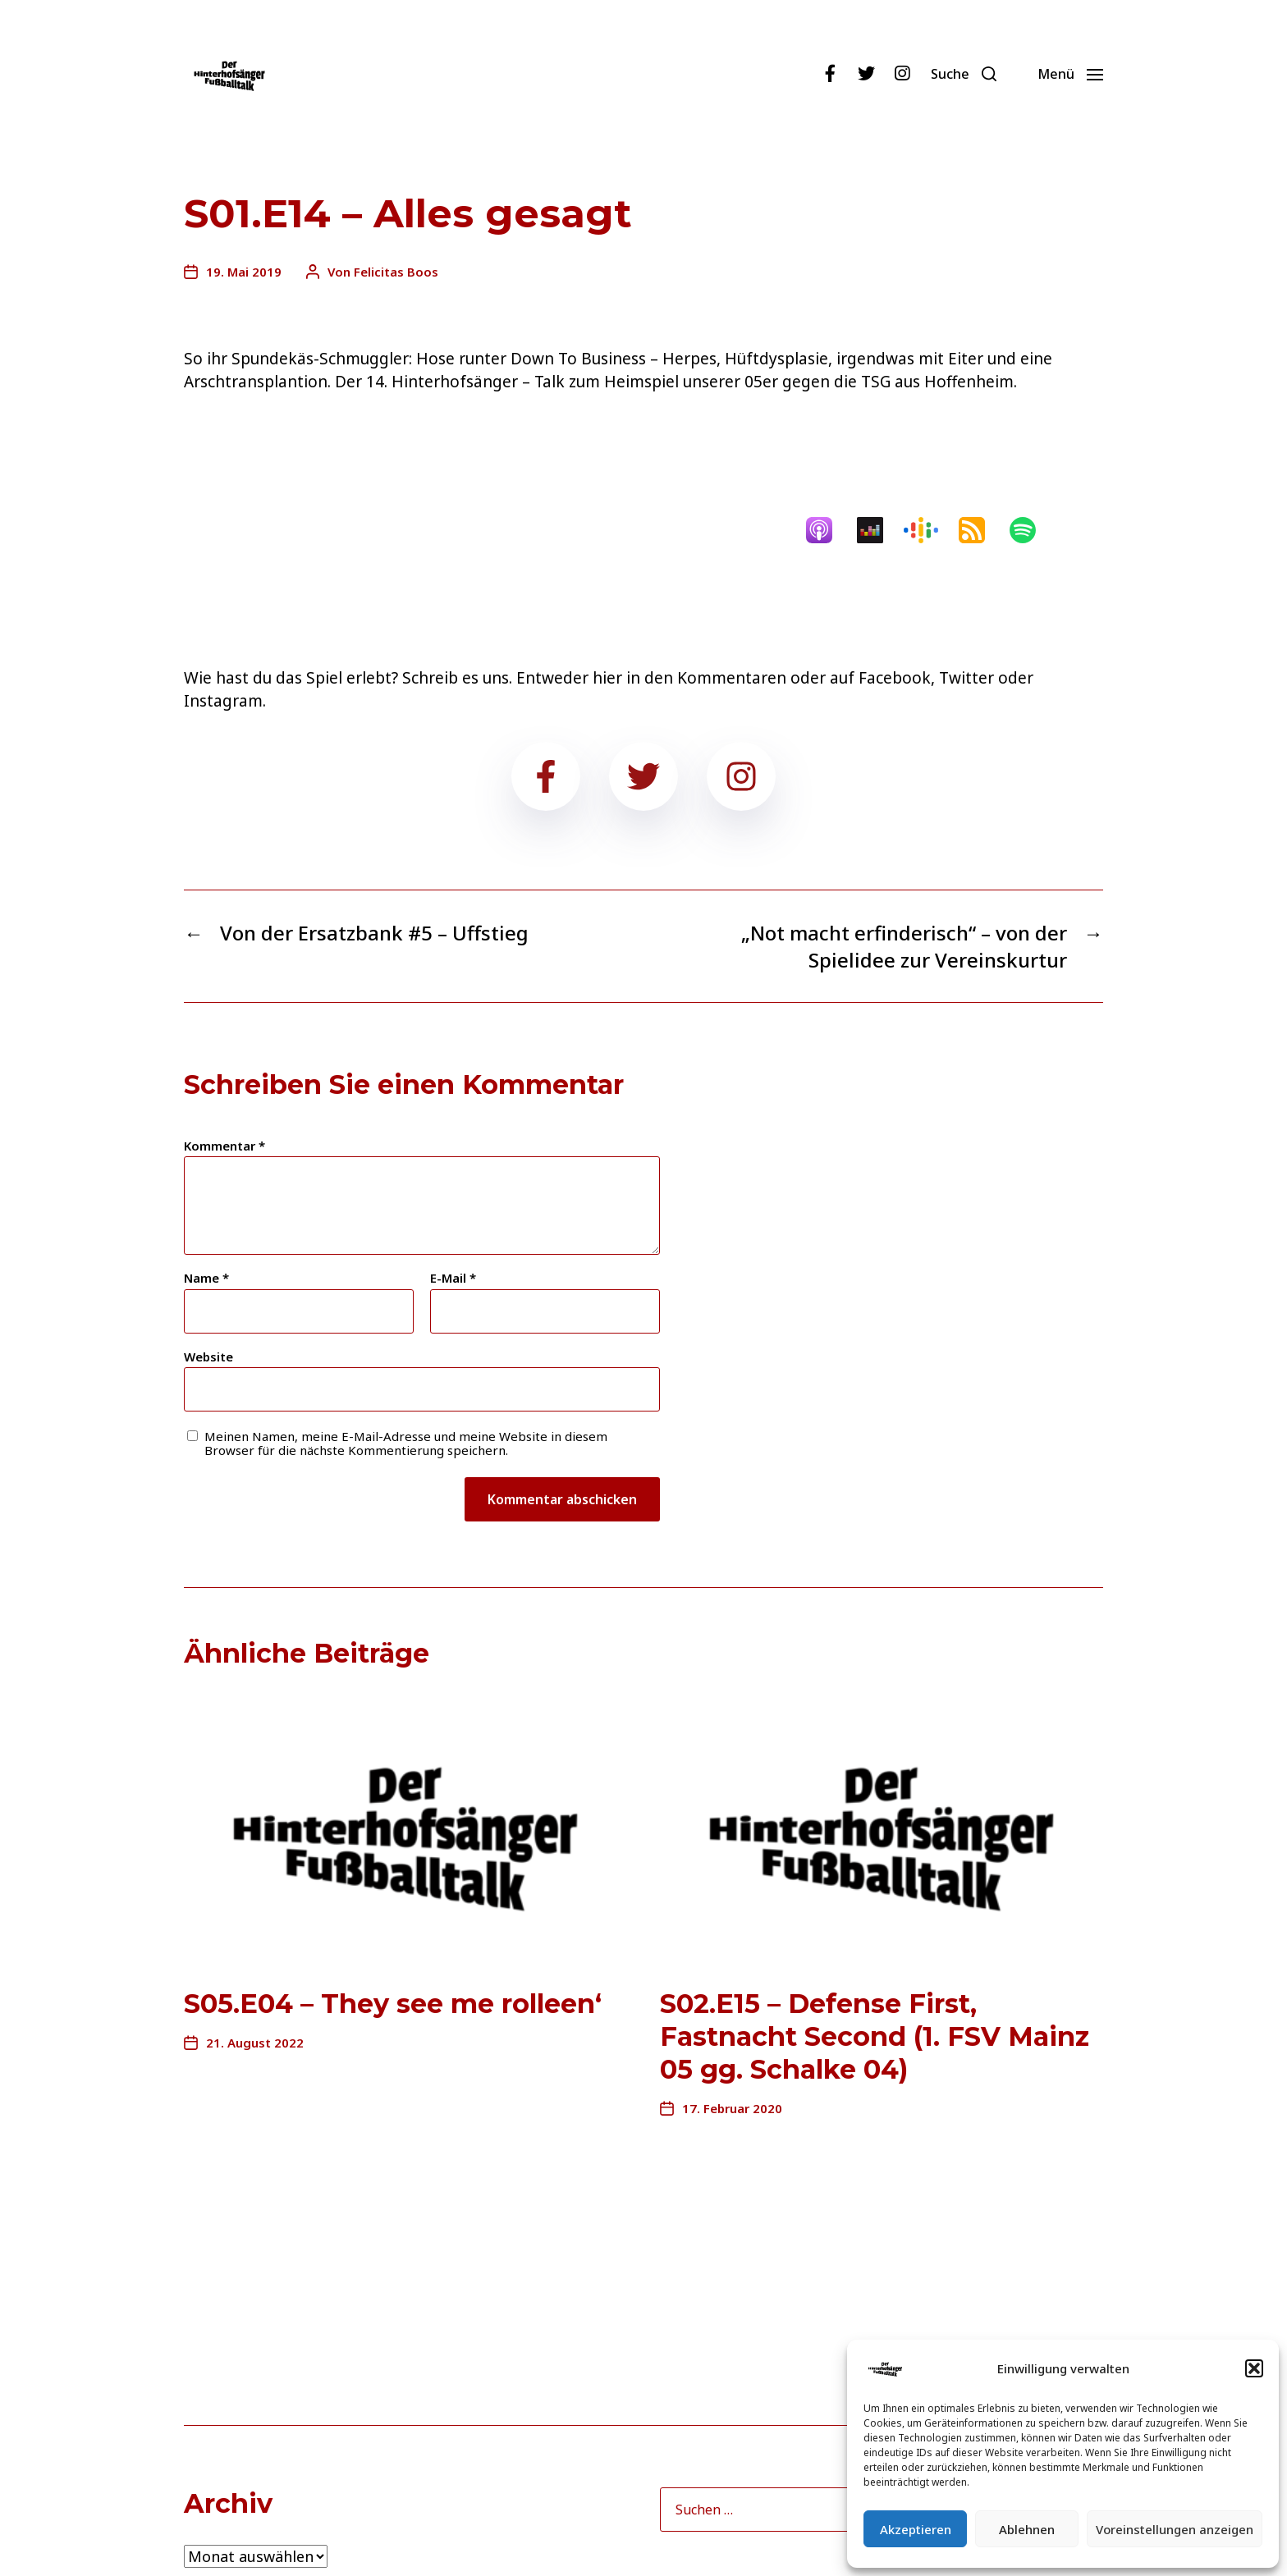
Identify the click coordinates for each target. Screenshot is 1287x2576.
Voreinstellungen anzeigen (1174, 2529)
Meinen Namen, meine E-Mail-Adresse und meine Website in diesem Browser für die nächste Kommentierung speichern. (405, 1443)
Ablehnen (1027, 2529)
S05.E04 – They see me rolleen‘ (393, 2004)
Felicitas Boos (396, 271)
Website (208, 1356)
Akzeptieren (915, 2529)
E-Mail (453, 1278)
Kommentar (224, 1146)
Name (206, 1278)
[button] (1254, 2368)
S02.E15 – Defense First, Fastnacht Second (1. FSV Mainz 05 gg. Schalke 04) (874, 2036)
